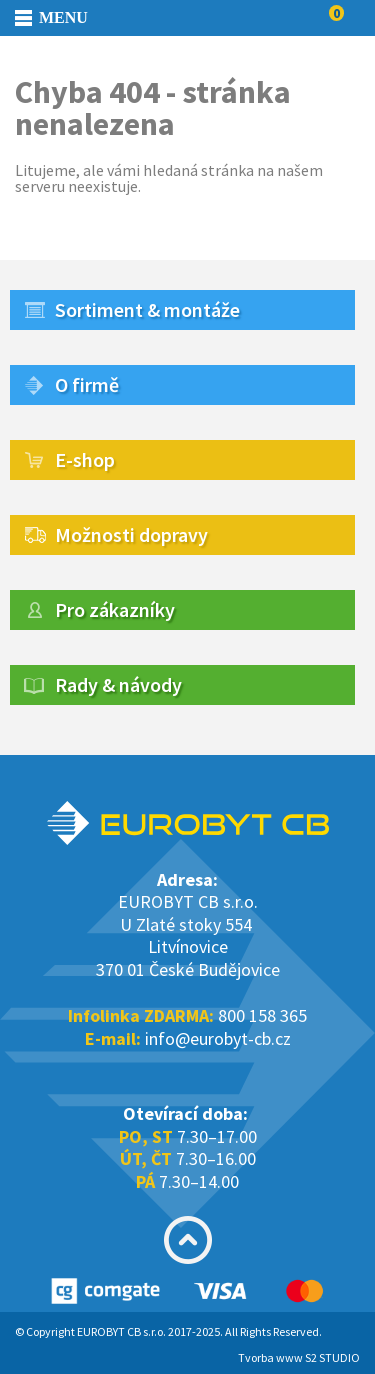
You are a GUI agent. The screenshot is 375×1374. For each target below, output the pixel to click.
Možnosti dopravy (131, 534)
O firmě (87, 384)
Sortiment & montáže (147, 309)
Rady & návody (118, 684)
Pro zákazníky (115, 609)
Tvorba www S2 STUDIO (299, 1357)
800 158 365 (262, 1015)
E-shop (85, 459)
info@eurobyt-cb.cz (218, 1038)
